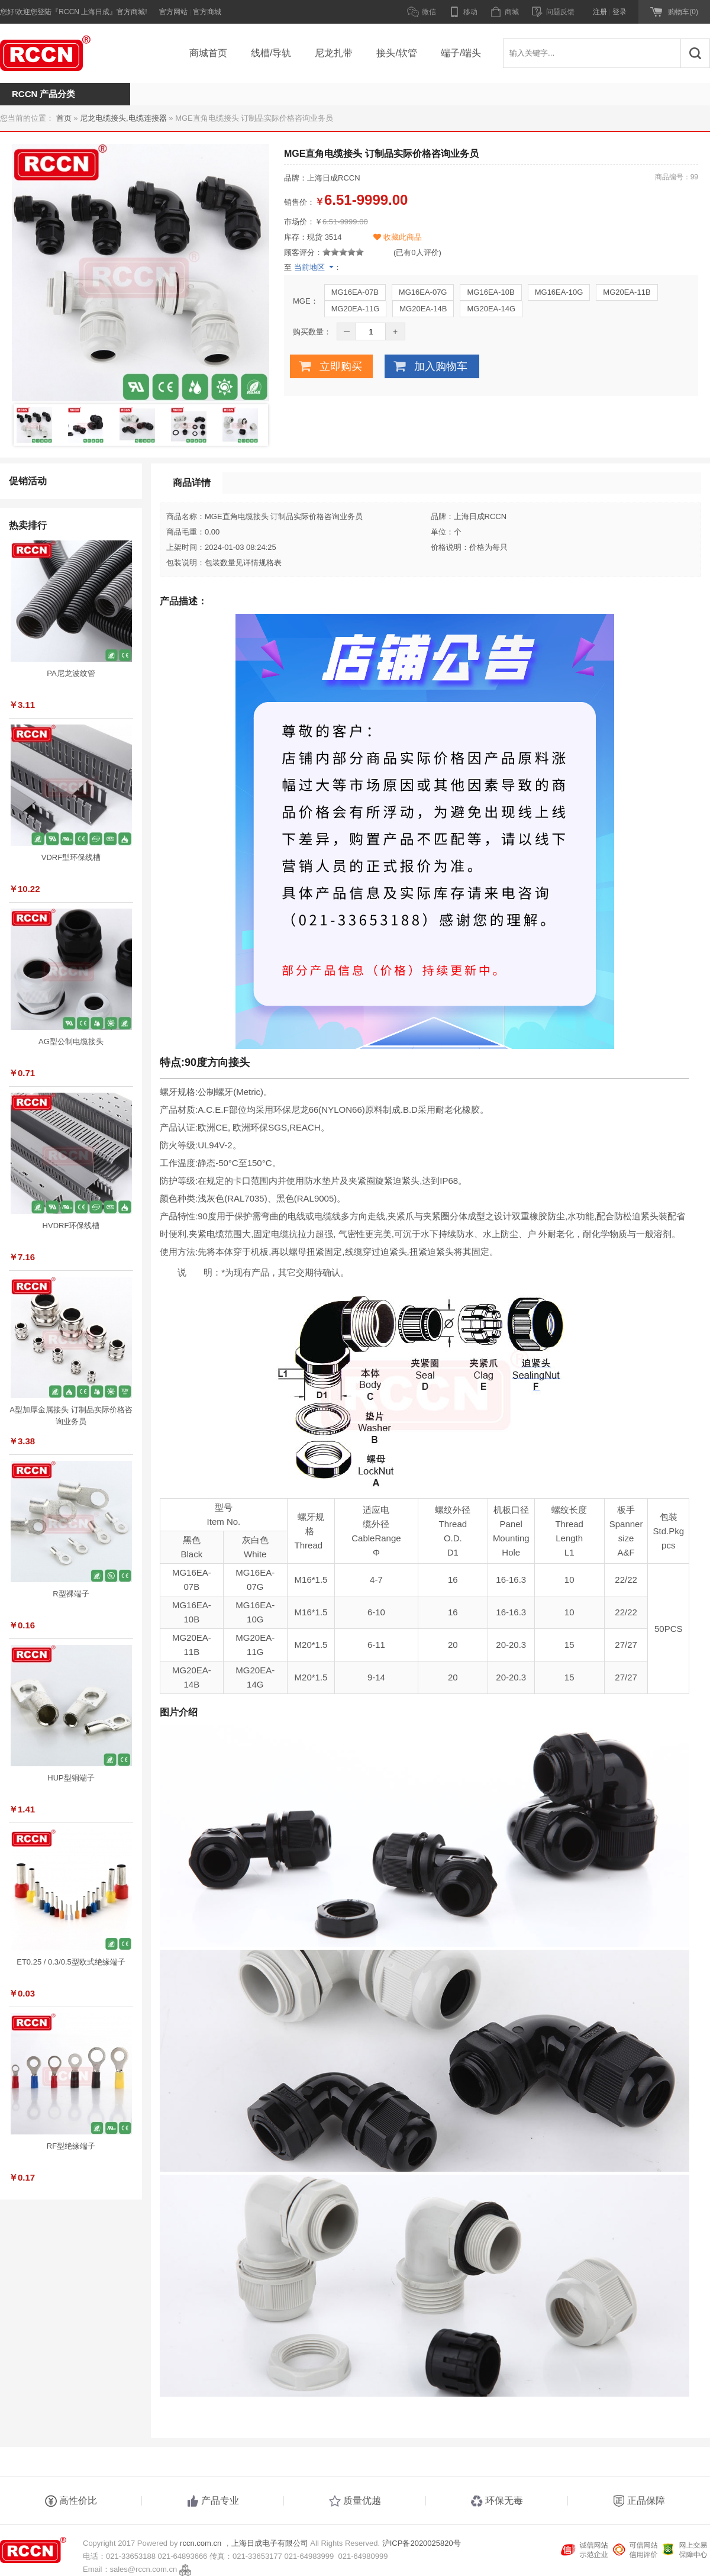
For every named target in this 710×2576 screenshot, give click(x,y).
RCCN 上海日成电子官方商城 (59, 53)
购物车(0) (683, 12)
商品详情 (192, 483)
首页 (64, 118)
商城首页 (208, 53)
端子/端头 (461, 53)
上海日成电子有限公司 (269, 2543)
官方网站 (173, 12)
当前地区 (309, 267)
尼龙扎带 (334, 53)
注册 (600, 12)
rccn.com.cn (200, 2543)
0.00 (212, 531)
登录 (619, 12)
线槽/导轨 (271, 53)
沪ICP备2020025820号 (421, 2543)
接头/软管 (396, 53)
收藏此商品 (397, 237)
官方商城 (207, 12)
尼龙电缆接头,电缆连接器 (123, 118)
